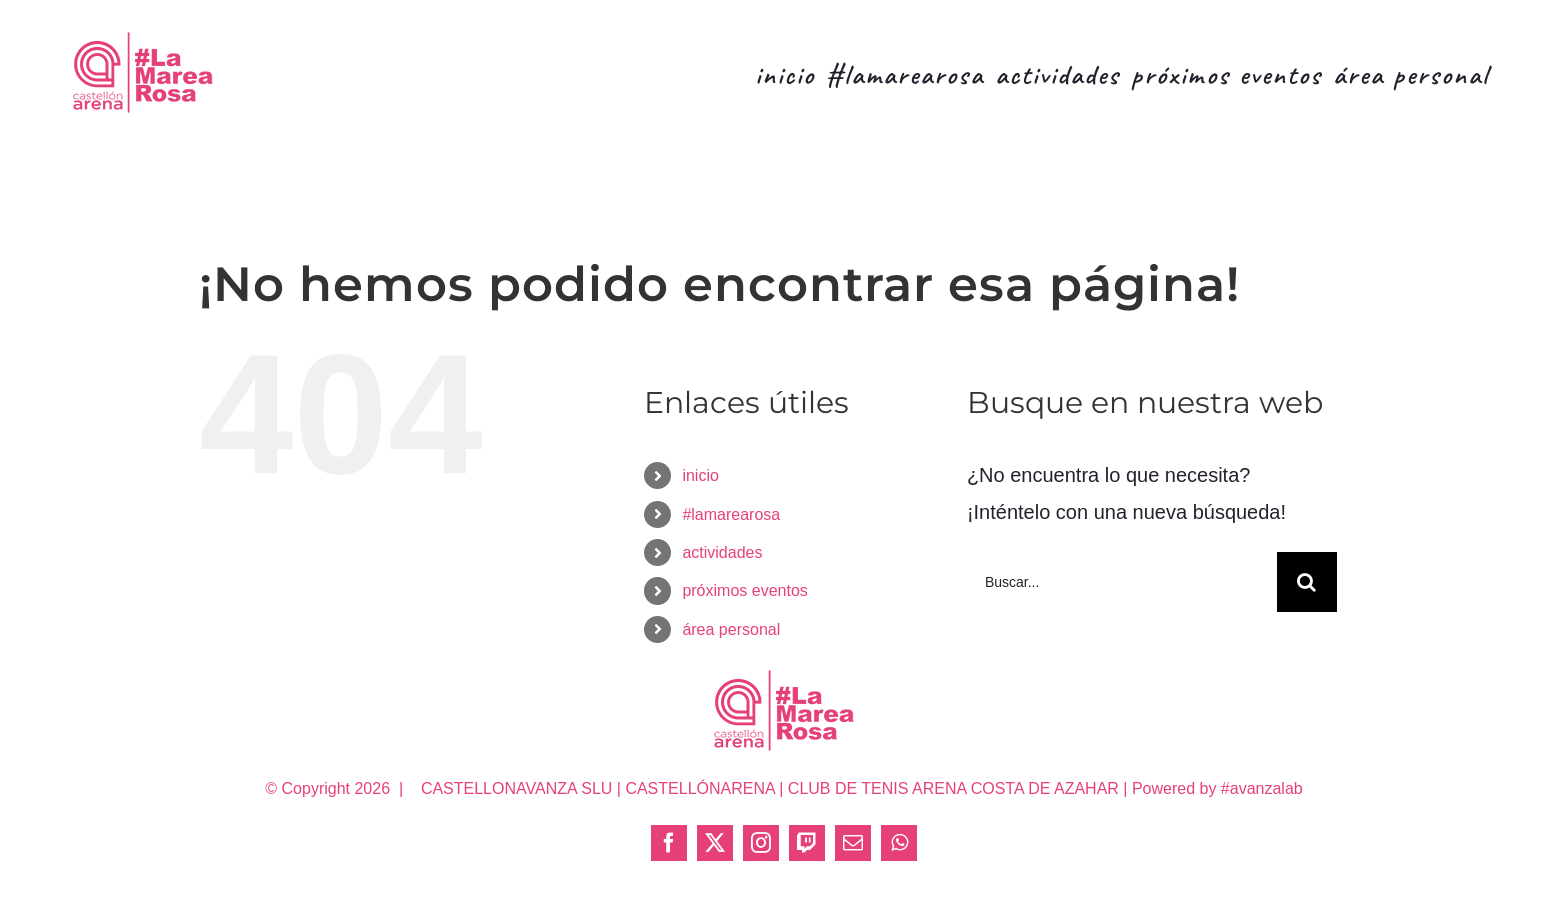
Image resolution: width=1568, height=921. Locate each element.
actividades (722, 552)
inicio (700, 475)
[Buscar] (1307, 582)
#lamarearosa (731, 514)
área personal (731, 629)
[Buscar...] (1122, 582)
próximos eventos (744, 590)
